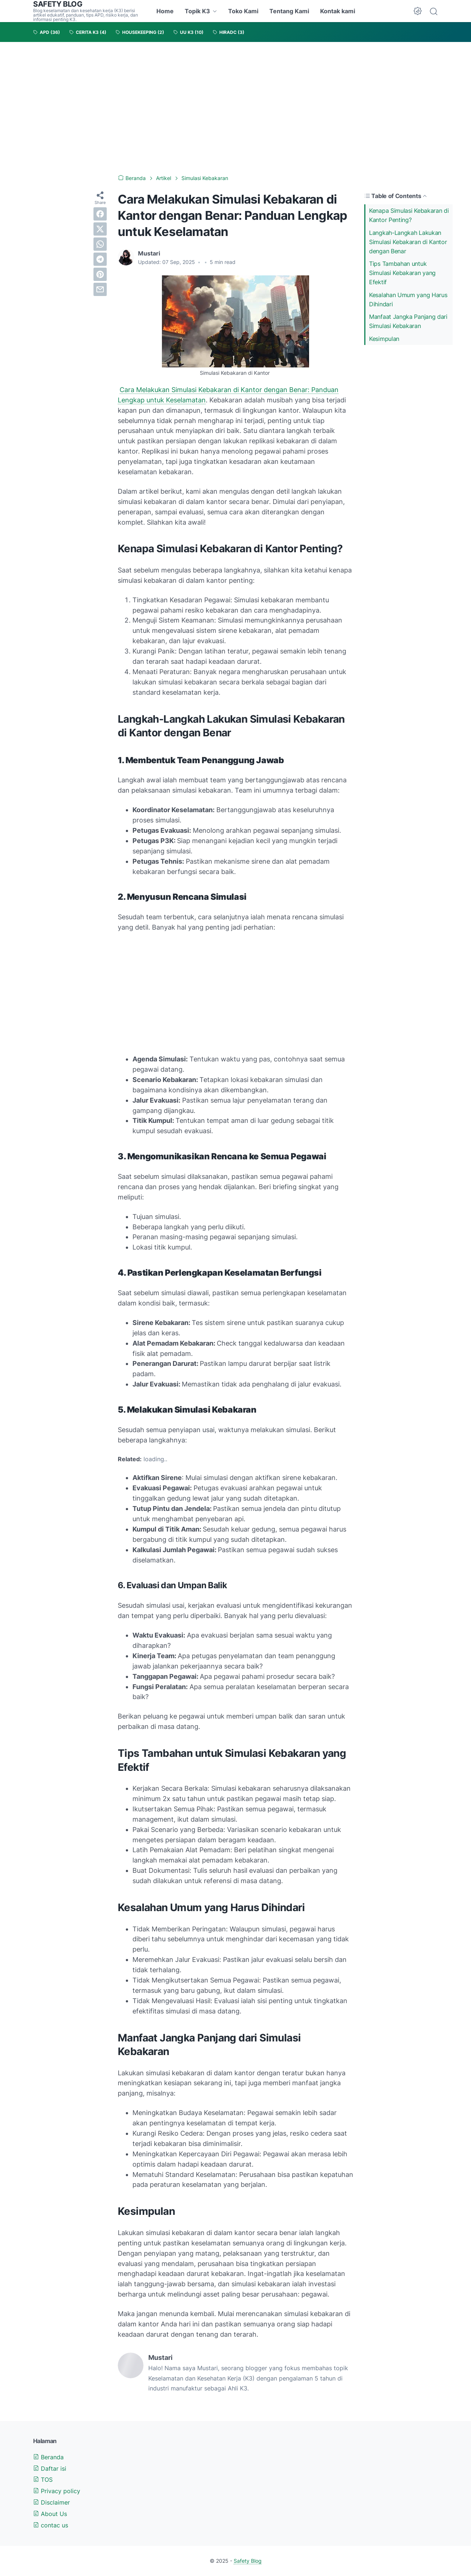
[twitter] (100, 229)
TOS (43, 2479)
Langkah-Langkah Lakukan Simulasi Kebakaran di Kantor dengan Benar (408, 242)
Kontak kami (337, 11)
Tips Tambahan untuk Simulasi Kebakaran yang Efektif (402, 273)
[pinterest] (100, 274)
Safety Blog (248, 2561)
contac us (50, 2525)
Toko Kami (243, 11)
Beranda (48, 2457)
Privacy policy (56, 2491)
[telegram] (100, 259)
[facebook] (100, 214)
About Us (50, 2513)
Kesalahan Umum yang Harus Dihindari (408, 299)
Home (165, 11)
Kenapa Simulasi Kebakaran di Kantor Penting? (409, 215)
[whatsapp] (100, 244)
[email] (100, 289)
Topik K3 (197, 11)
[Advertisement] (235, 108)
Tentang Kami (289, 11)
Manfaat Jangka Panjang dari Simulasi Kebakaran (408, 321)
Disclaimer (51, 2502)
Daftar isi (49, 2468)
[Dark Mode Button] (417, 11)
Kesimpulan (384, 338)
